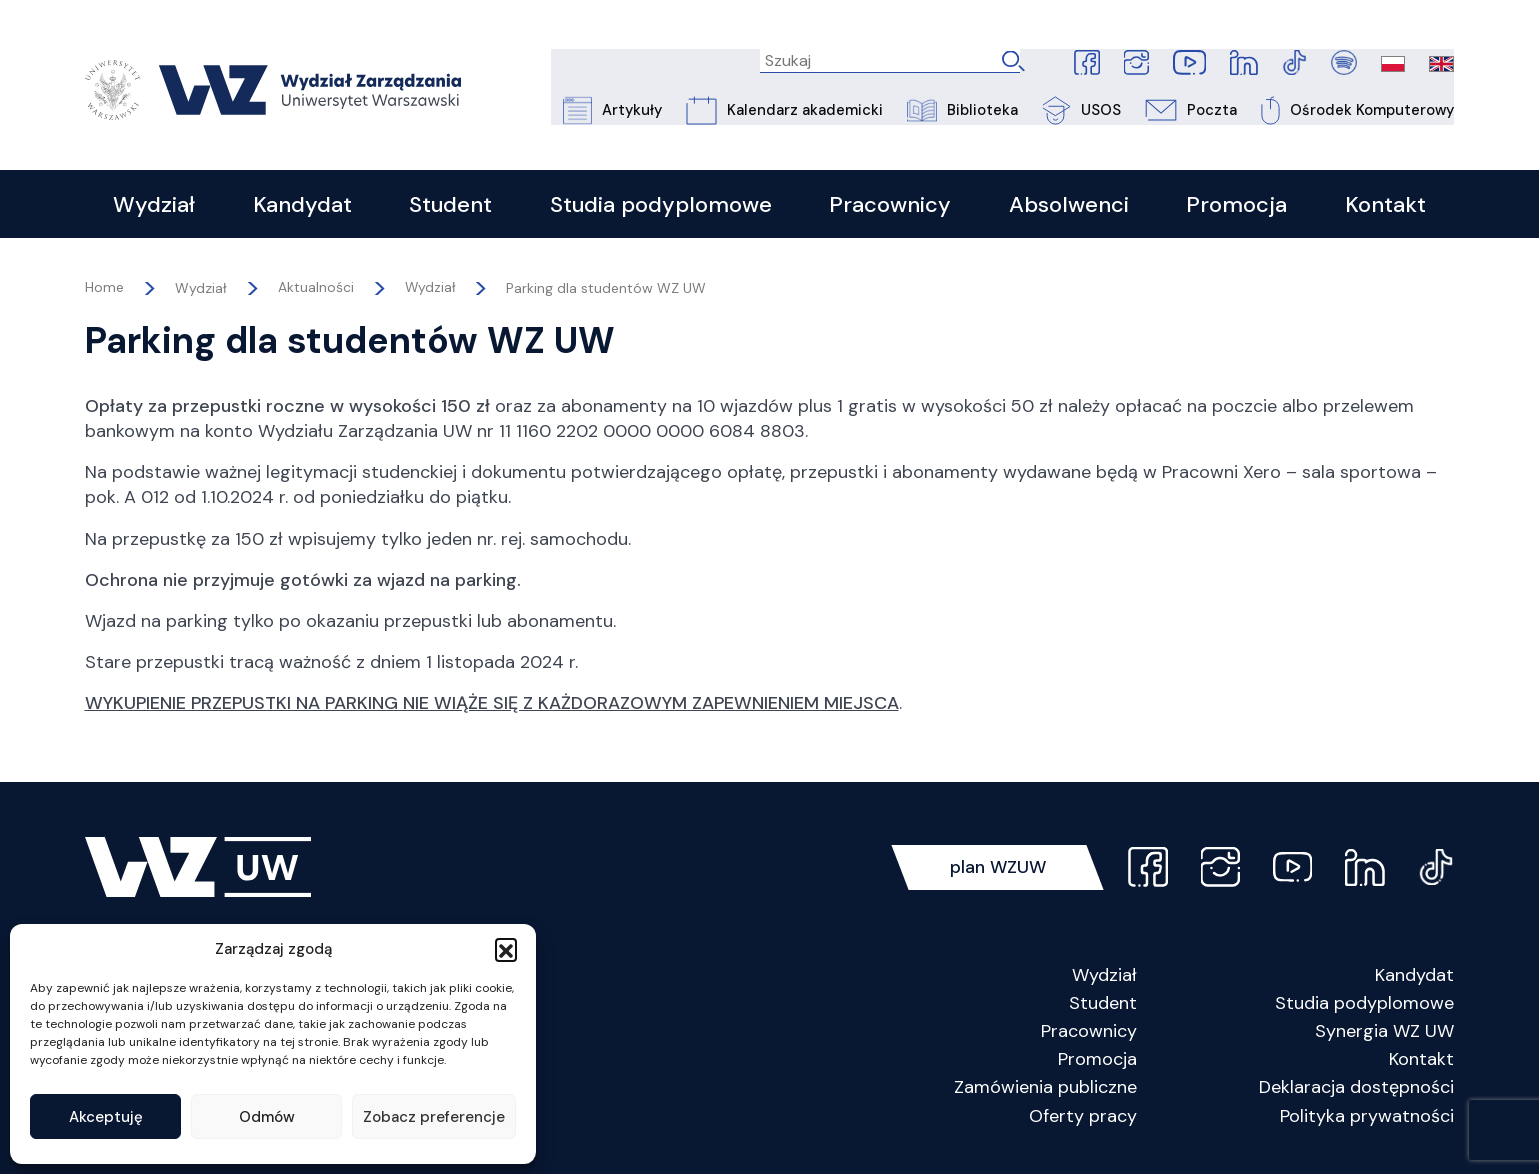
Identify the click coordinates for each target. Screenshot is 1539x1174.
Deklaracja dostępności (1356, 1093)
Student (1103, 1008)
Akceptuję (106, 1117)
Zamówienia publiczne (1045, 1093)
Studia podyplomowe (1364, 1008)
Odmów (267, 1117)
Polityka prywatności (1367, 1121)
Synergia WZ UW (1384, 1036)
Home (104, 294)
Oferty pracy (1083, 1121)
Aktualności (316, 294)
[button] (506, 949)
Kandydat (1414, 980)
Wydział (431, 294)
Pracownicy (1089, 1036)
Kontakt (1421, 1064)
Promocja (1097, 1064)
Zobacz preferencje (434, 1117)
